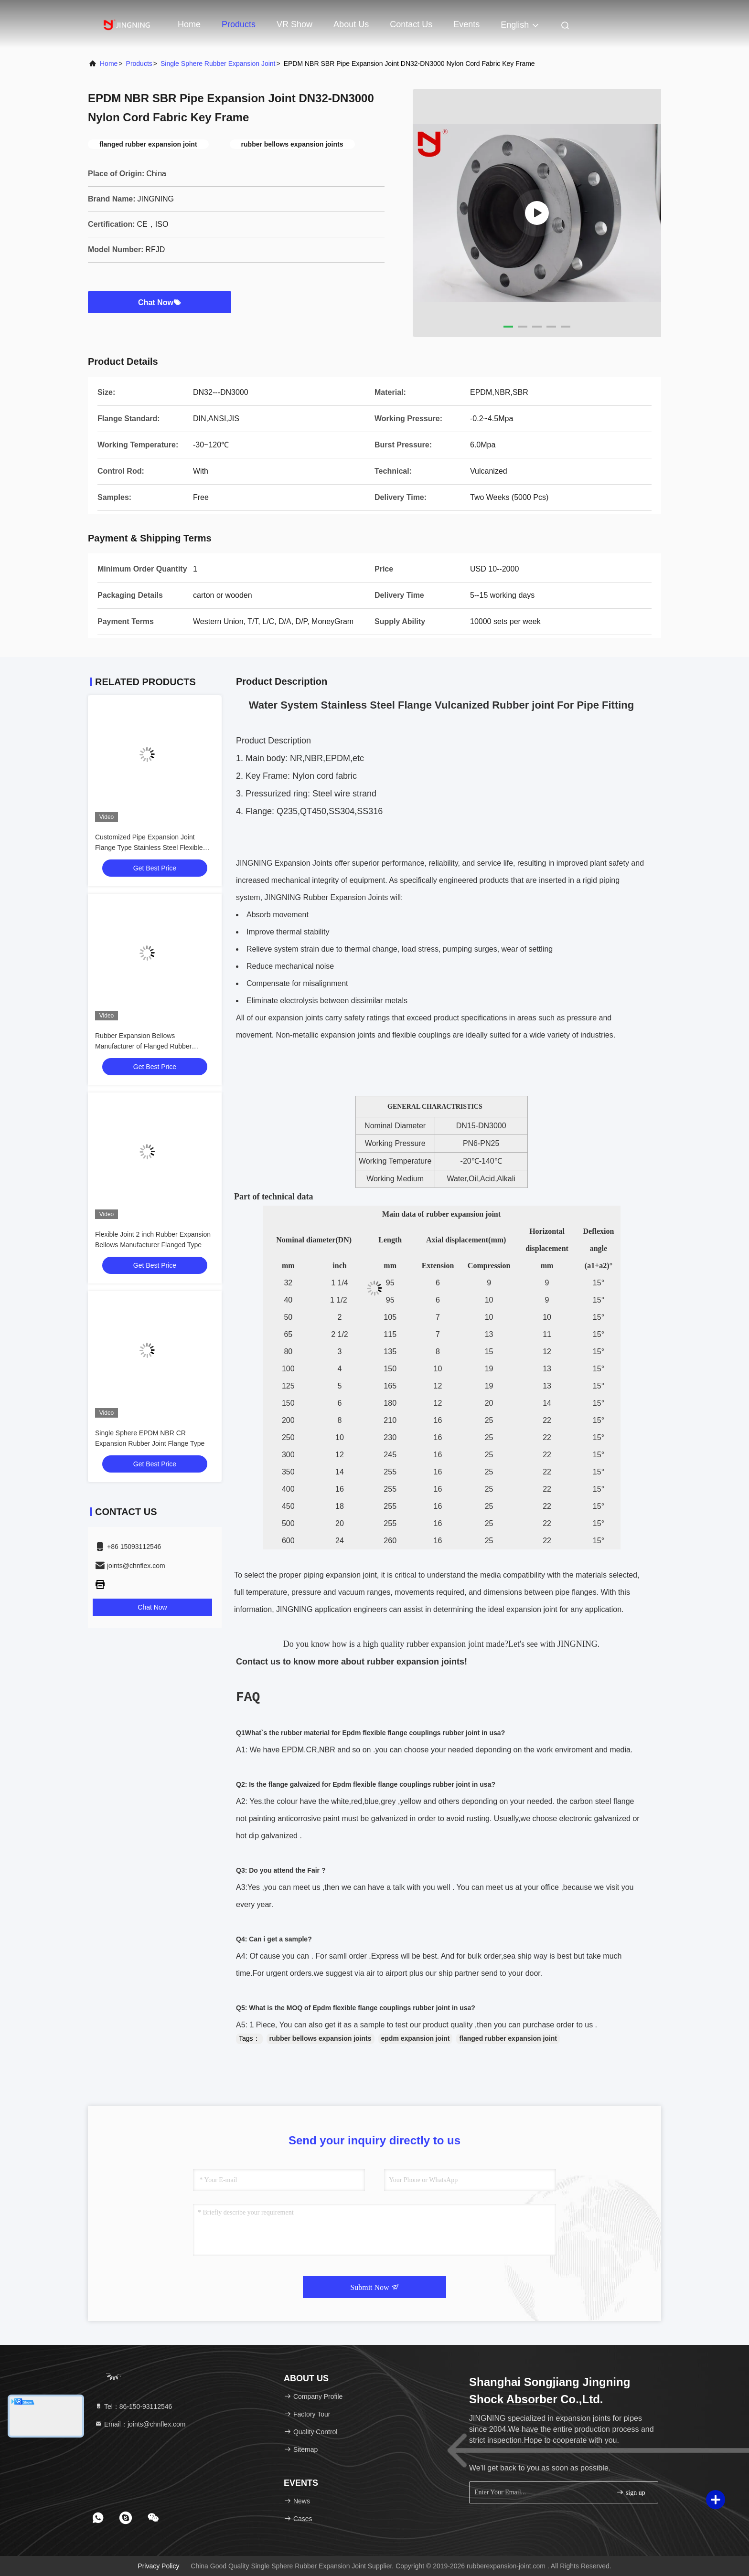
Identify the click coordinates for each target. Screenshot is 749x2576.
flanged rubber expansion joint (508, 2038)
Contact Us (411, 24)
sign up (630, 2492)
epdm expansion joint (415, 2038)
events (466, 24)
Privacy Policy (158, 2566)
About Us (351, 24)
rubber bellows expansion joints (320, 2038)
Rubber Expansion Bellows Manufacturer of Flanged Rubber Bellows (143, 1046)
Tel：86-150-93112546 (133, 2406)
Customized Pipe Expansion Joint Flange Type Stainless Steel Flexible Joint (149, 847)
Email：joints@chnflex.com (140, 2424)
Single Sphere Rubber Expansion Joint (218, 63)
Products (239, 24)
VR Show (294, 24)
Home (189, 24)
